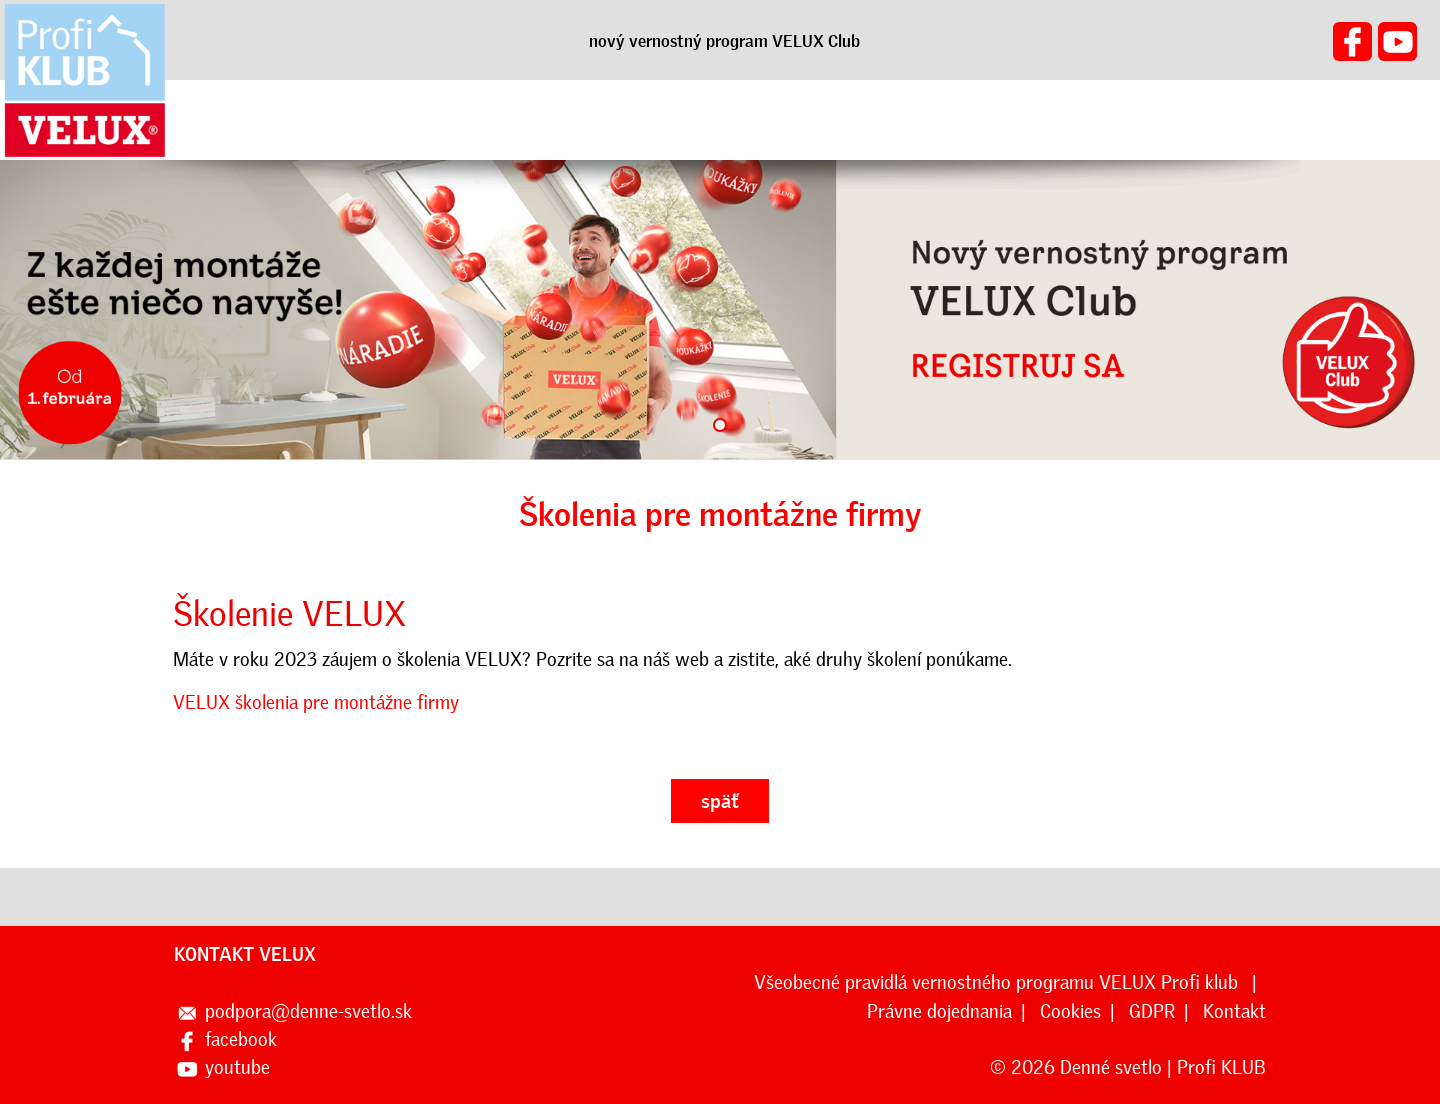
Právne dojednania (939, 1011)
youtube (237, 1067)
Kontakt (1234, 1011)
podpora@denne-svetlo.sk (308, 1011)
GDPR (1152, 1011)
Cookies (1070, 1011)
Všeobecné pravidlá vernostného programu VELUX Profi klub (998, 982)
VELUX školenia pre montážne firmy (316, 702)
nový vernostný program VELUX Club (724, 41)
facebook (241, 1039)
